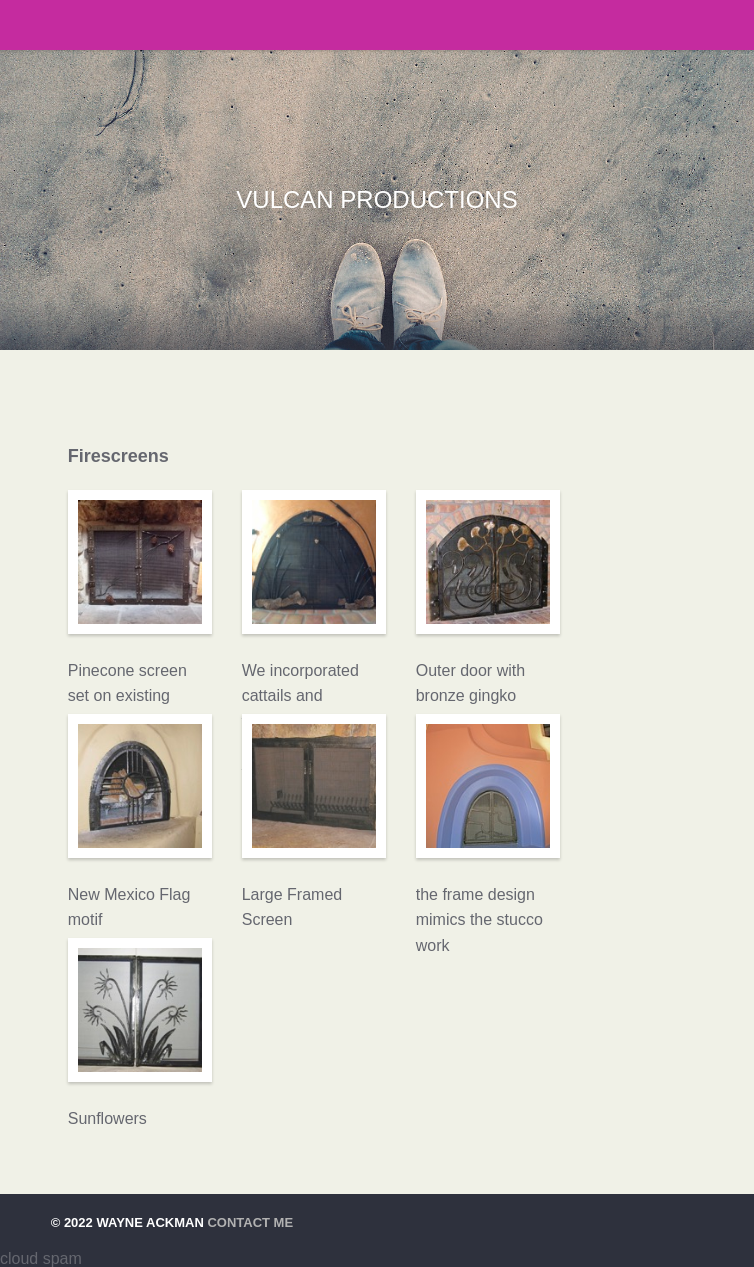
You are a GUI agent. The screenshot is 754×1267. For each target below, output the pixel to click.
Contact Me (250, 1222)
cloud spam (41, 1258)
